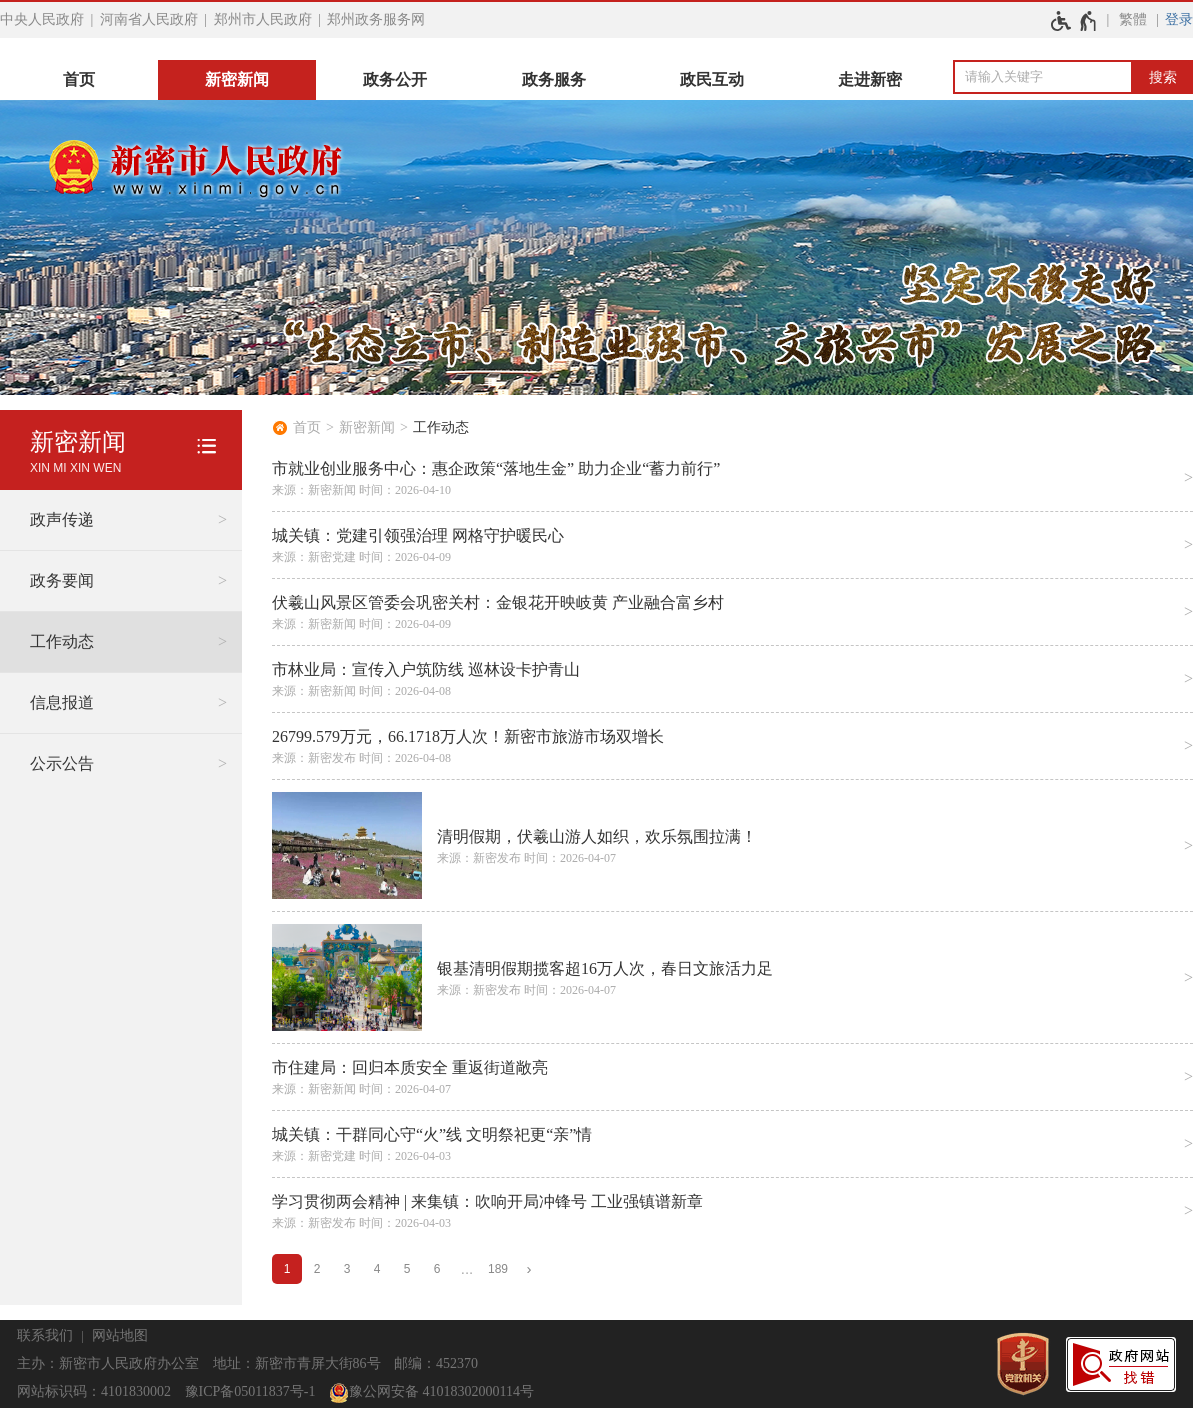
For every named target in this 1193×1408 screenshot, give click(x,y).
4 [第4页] (377, 1269)
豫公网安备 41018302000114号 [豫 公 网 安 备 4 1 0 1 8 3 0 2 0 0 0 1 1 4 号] (431, 1393)
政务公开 (395, 79)
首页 (79, 79)
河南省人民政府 (149, 19)
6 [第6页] (437, 1269)
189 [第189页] (498, 1269)
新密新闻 (237, 79)
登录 (1179, 19)
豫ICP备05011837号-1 (250, 1391)
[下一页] (529, 1269)
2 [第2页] (317, 1269)
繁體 (1133, 19)
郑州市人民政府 (263, 19)
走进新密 (870, 79)
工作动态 (441, 427)
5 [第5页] (407, 1269)
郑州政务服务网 (376, 19)
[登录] (1179, 20)
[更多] (467, 1269)
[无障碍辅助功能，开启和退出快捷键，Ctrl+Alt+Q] (1074, 21)
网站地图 (120, 1335)
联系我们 (45, 1335)
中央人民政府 (42, 19)
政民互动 (712, 79)
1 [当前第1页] (287, 1269)
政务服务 (554, 79)
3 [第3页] (347, 1269)
